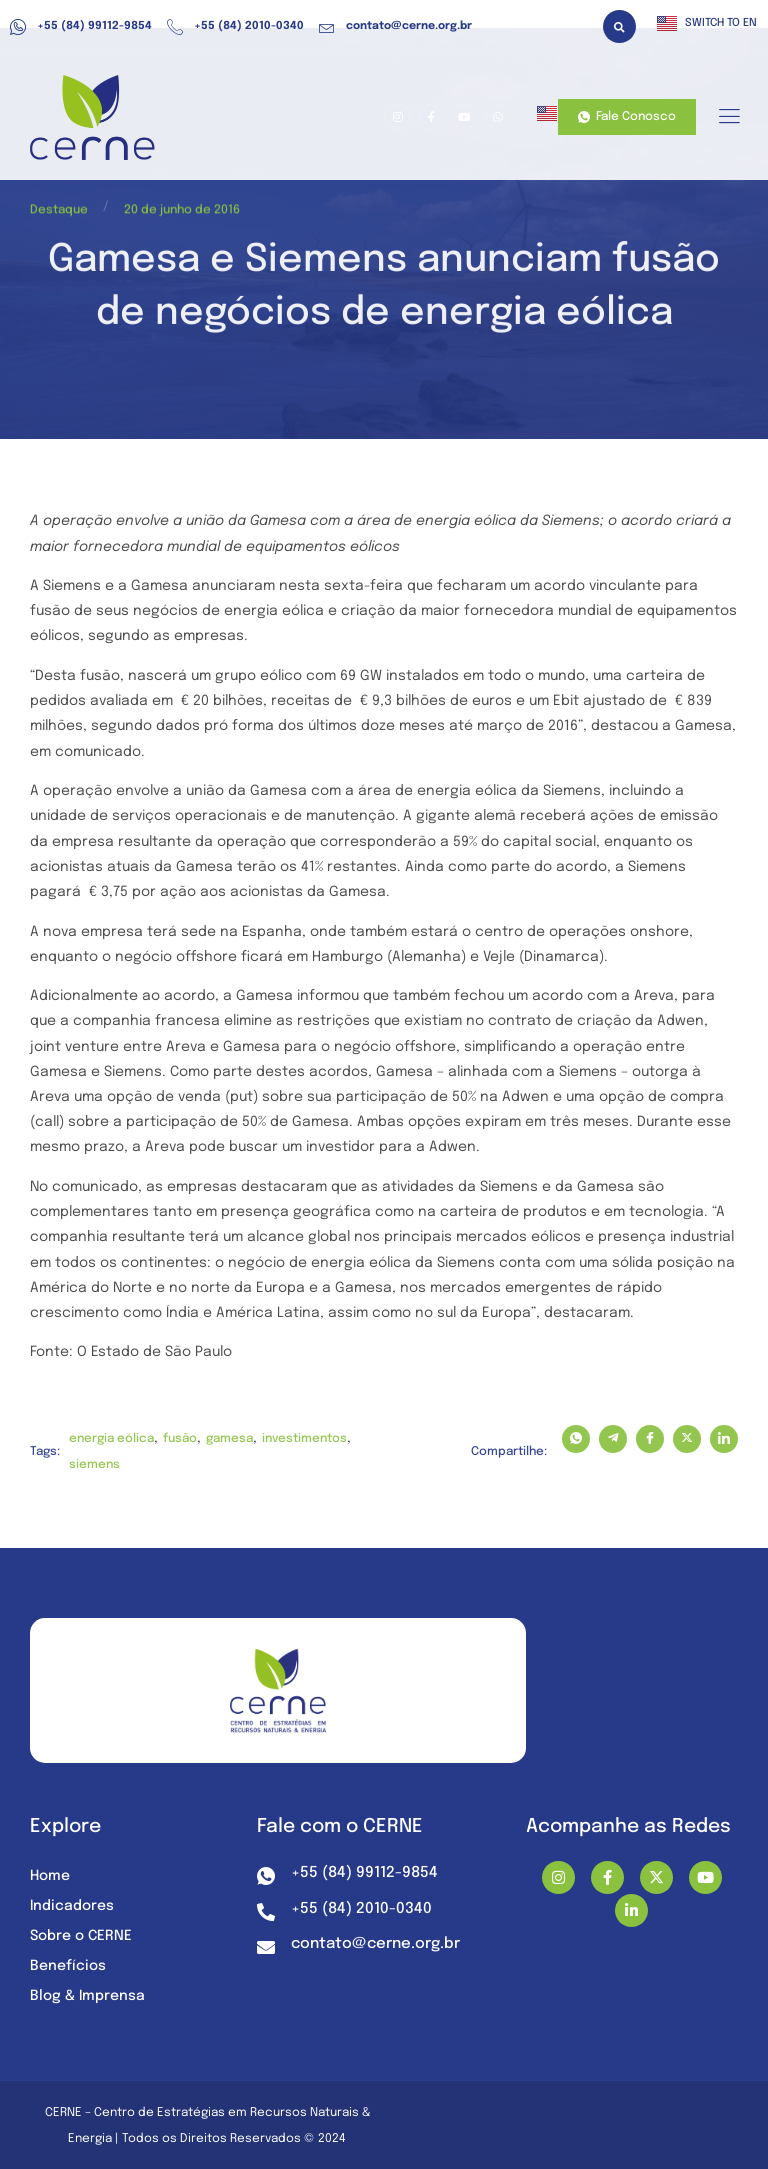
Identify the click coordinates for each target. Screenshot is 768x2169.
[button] (619, 26)
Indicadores (72, 1906)
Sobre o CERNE (81, 1936)
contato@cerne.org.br (395, 27)
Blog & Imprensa (87, 1996)
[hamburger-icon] (728, 118)
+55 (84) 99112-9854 (81, 27)
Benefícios (68, 1966)
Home (50, 1876)
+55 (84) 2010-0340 (235, 27)
